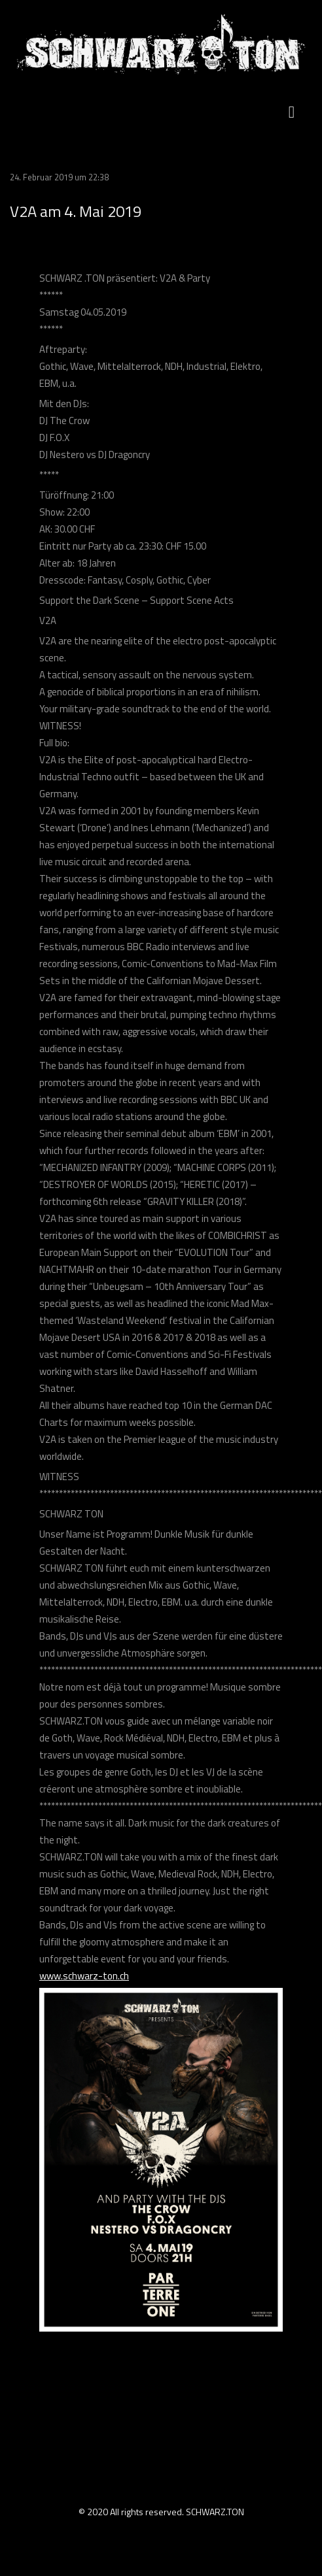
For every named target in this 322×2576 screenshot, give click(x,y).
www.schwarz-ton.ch (84, 1975)
